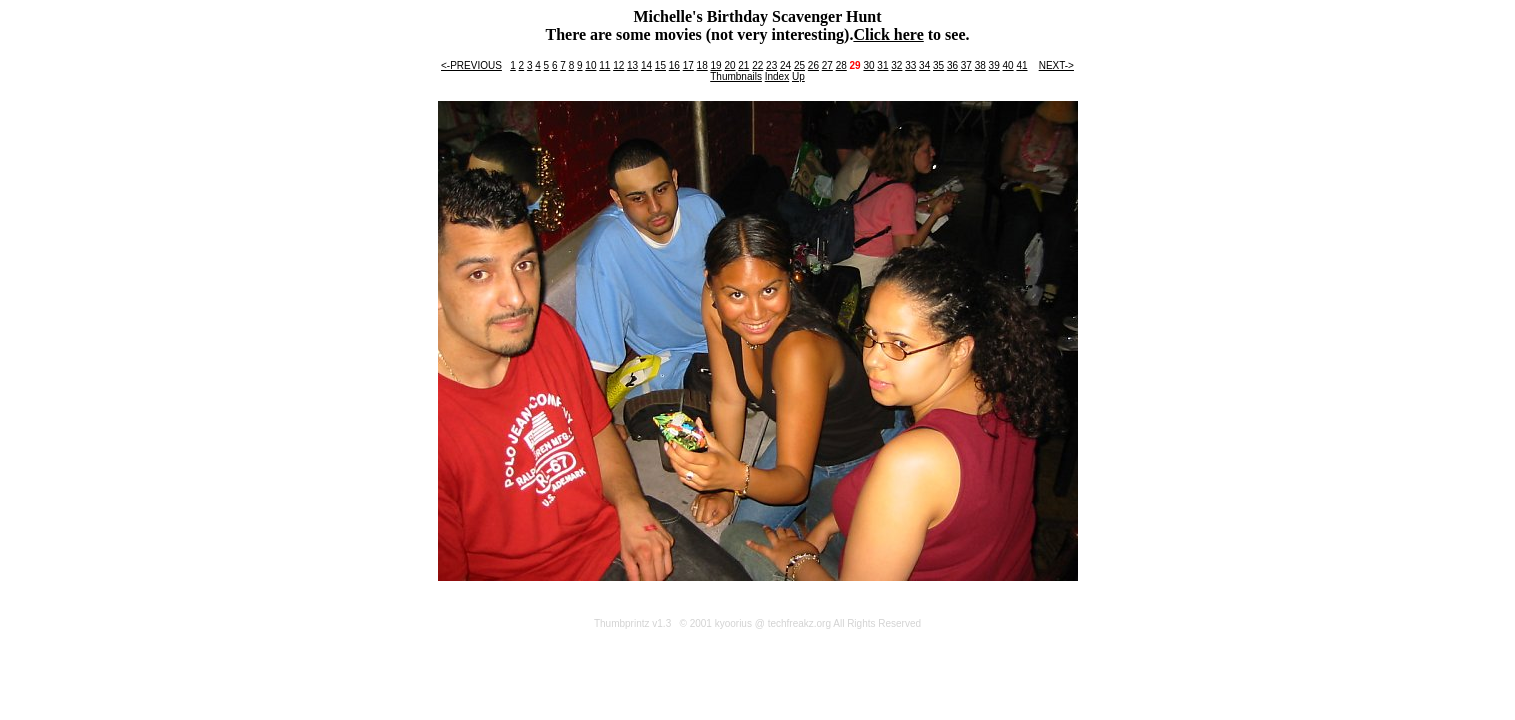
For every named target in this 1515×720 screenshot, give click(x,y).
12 (618, 65)
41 (1021, 65)
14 (646, 65)
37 (966, 65)
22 (757, 65)
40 (1008, 65)
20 (729, 65)
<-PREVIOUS (471, 65)
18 (702, 65)
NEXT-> (1056, 65)
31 (882, 65)
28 (841, 65)
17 (688, 65)
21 (743, 65)
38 (980, 65)
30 (868, 65)
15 (660, 65)
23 (771, 65)
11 (604, 65)
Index (777, 76)
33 (910, 65)
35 (938, 65)
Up (798, 76)
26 (813, 65)
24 (785, 65)
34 (924, 65)
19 (715, 65)
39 (994, 65)
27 (827, 65)
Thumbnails (736, 76)
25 (799, 65)
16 (674, 65)
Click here (888, 34)
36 (952, 65)
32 (896, 65)
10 (590, 65)
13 (632, 65)
